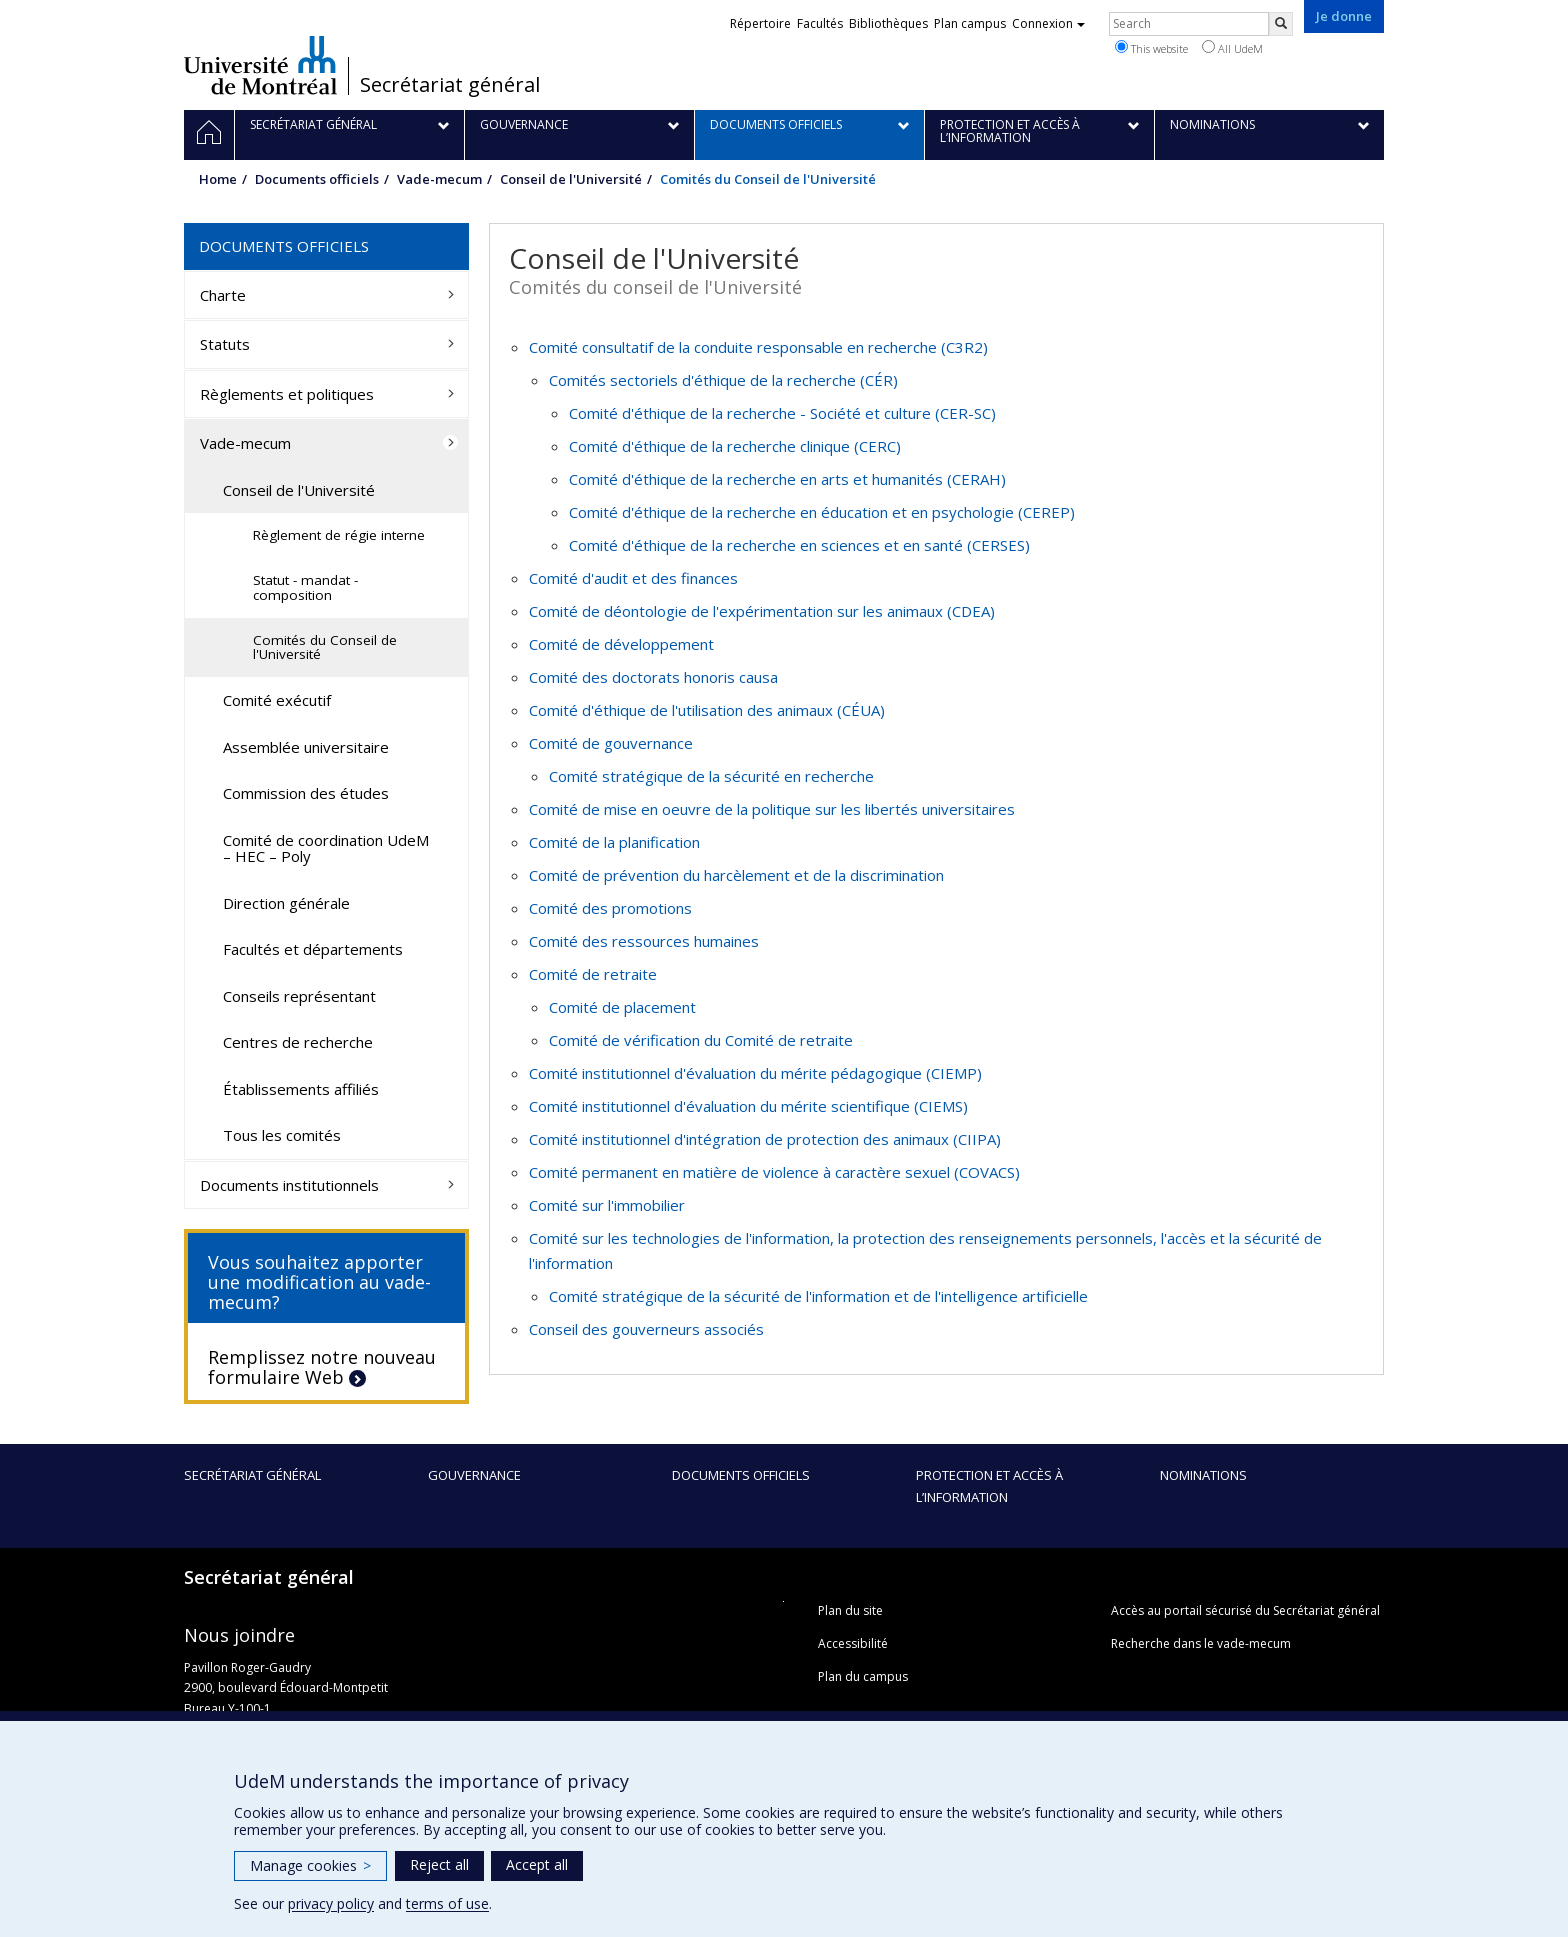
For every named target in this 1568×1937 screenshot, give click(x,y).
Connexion (1048, 23)
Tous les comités (282, 1135)
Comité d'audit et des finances (633, 578)
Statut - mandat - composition (305, 587)
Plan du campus (863, 1676)
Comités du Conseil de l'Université (325, 647)
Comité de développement (621, 644)
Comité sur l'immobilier (607, 1205)
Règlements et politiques (287, 394)
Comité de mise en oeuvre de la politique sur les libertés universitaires (772, 809)
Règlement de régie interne (339, 535)
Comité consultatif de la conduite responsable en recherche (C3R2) (758, 347)
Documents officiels (317, 179)
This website (1151, 48)
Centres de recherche (298, 1042)
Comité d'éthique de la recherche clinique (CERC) (735, 446)
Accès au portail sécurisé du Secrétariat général (1245, 1610)
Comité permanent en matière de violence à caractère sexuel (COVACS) (774, 1172)
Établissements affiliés (301, 1089)
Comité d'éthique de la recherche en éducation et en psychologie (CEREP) (822, 512)
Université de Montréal (260, 65)
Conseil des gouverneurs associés (646, 1329)
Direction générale (286, 903)
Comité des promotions (610, 908)
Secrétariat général (450, 85)
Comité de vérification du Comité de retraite (701, 1040)
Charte (223, 295)
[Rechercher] (1281, 24)
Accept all (537, 1864)
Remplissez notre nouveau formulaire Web (322, 1367)
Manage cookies (310, 1865)
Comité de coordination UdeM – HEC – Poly (326, 848)
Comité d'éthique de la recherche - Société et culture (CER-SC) (782, 413)
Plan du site (850, 1610)
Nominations (1203, 1475)
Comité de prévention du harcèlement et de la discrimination (736, 875)
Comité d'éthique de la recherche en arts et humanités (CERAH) (787, 479)
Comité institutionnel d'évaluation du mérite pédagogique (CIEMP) (755, 1073)
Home (218, 179)
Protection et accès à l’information (989, 1486)
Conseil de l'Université (571, 179)
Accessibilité (853, 1643)
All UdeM (1232, 48)
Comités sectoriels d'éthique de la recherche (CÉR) (723, 380)
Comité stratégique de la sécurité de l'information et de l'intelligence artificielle (818, 1296)
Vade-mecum (439, 179)
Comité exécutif (277, 700)
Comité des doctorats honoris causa (653, 677)
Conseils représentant (299, 996)
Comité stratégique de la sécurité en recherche (711, 776)
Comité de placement (622, 1007)
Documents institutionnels (289, 1185)
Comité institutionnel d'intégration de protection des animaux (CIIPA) (765, 1139)
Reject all (439, 1864)
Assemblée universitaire (306, 747)
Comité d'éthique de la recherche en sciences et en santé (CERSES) (799, 545)
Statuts (225, 344)
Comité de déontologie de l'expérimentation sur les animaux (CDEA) (762, 611)
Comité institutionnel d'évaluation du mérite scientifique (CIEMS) (748, 1106)
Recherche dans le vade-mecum (1201, 1643)
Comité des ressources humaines (644, 941)
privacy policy (331, 1903)
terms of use (447, 1903)
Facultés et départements (313, 949)
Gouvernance (474, 1475)
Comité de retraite (593, 974)
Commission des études (306, 793)
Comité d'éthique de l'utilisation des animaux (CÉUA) (707, 710)
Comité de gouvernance (611, 743)
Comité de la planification (614, 842)
